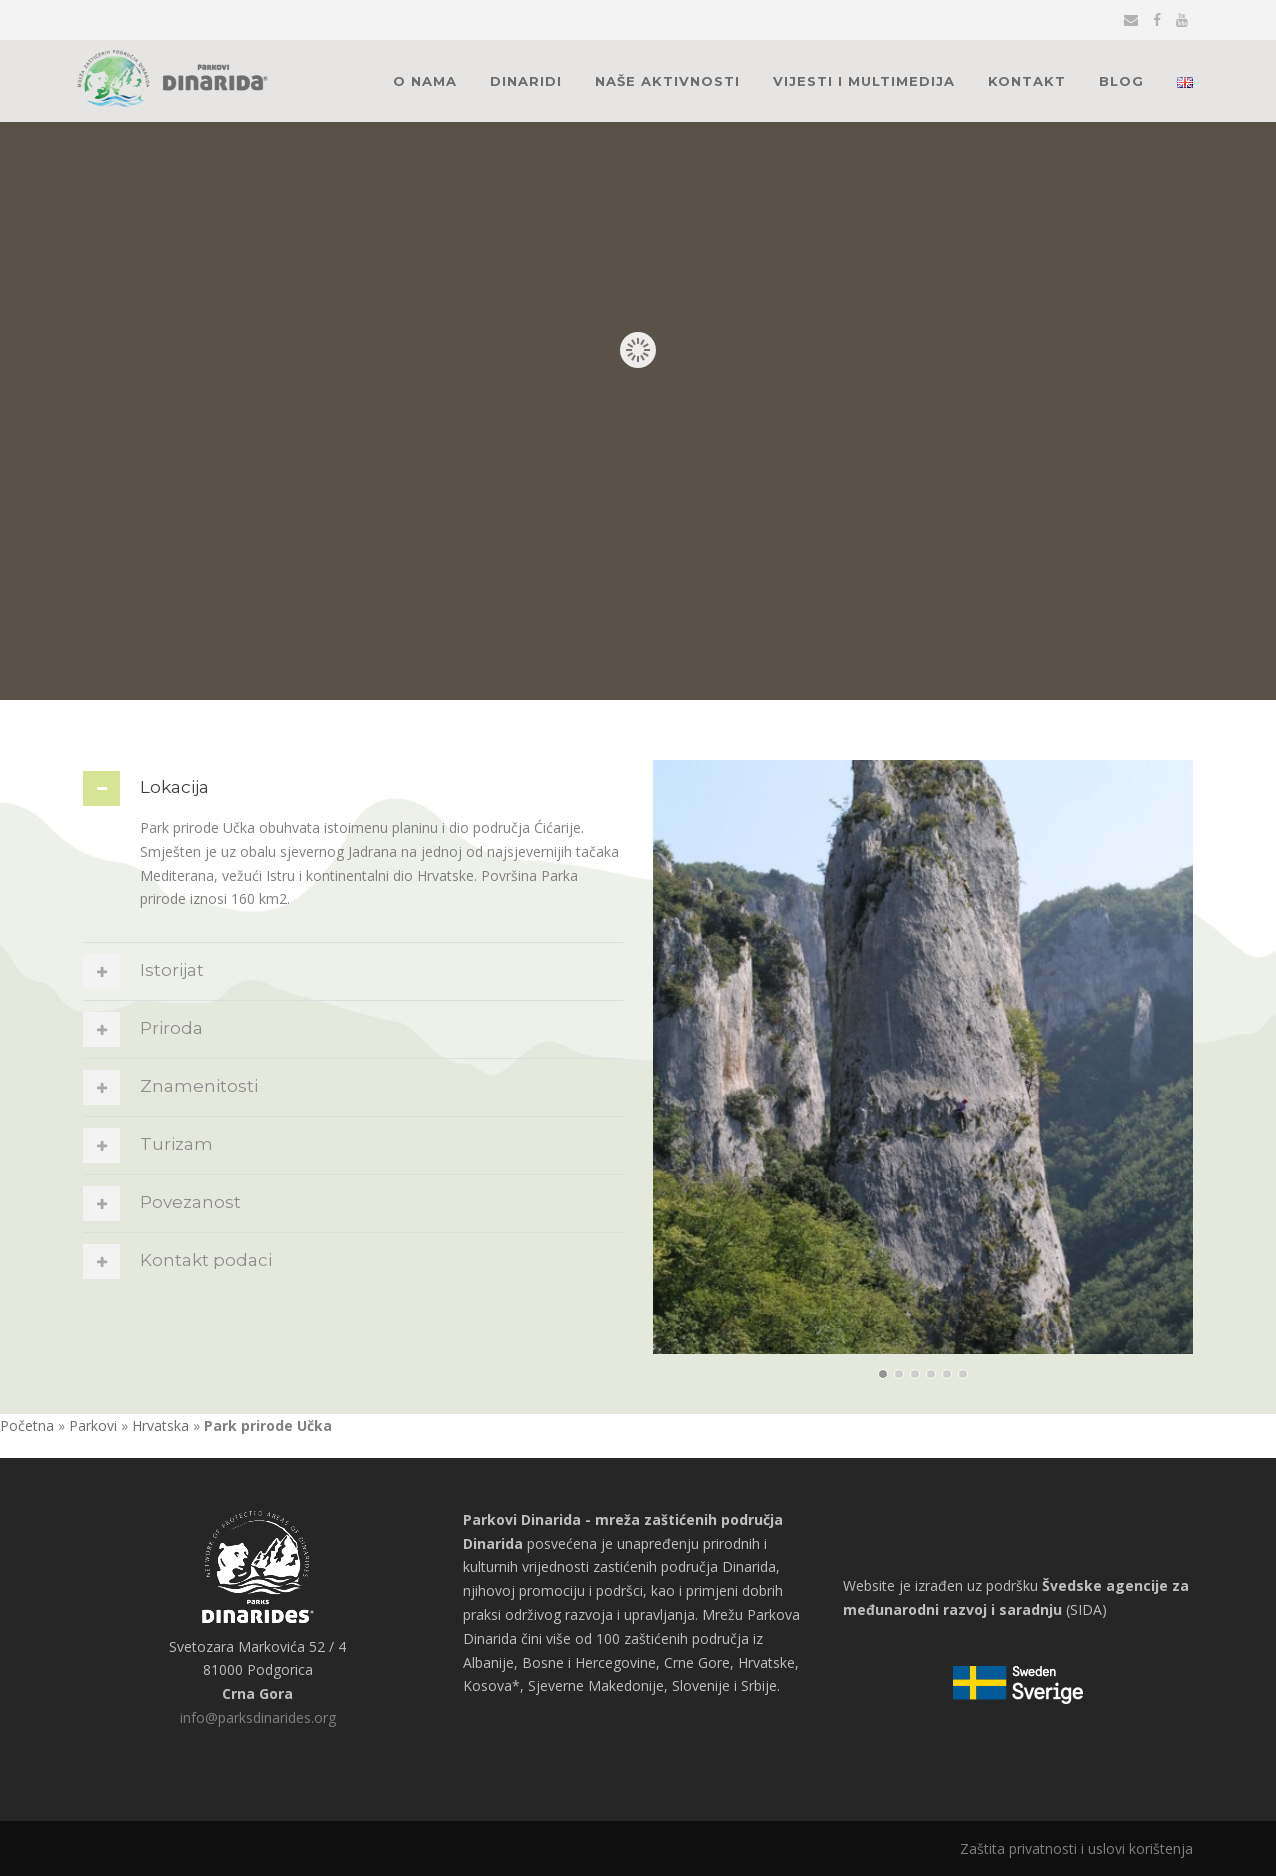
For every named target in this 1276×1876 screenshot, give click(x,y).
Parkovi (93, 1425)
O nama (425, 81)
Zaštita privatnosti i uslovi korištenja (1076, 1848)
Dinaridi (526, 81)
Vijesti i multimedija (864, 81)
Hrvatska (160, 1425)
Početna (27, 1425)
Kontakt (1027, 81)
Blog (1121, 81)
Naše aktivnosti (667, 81)
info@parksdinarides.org (258, 1717)
